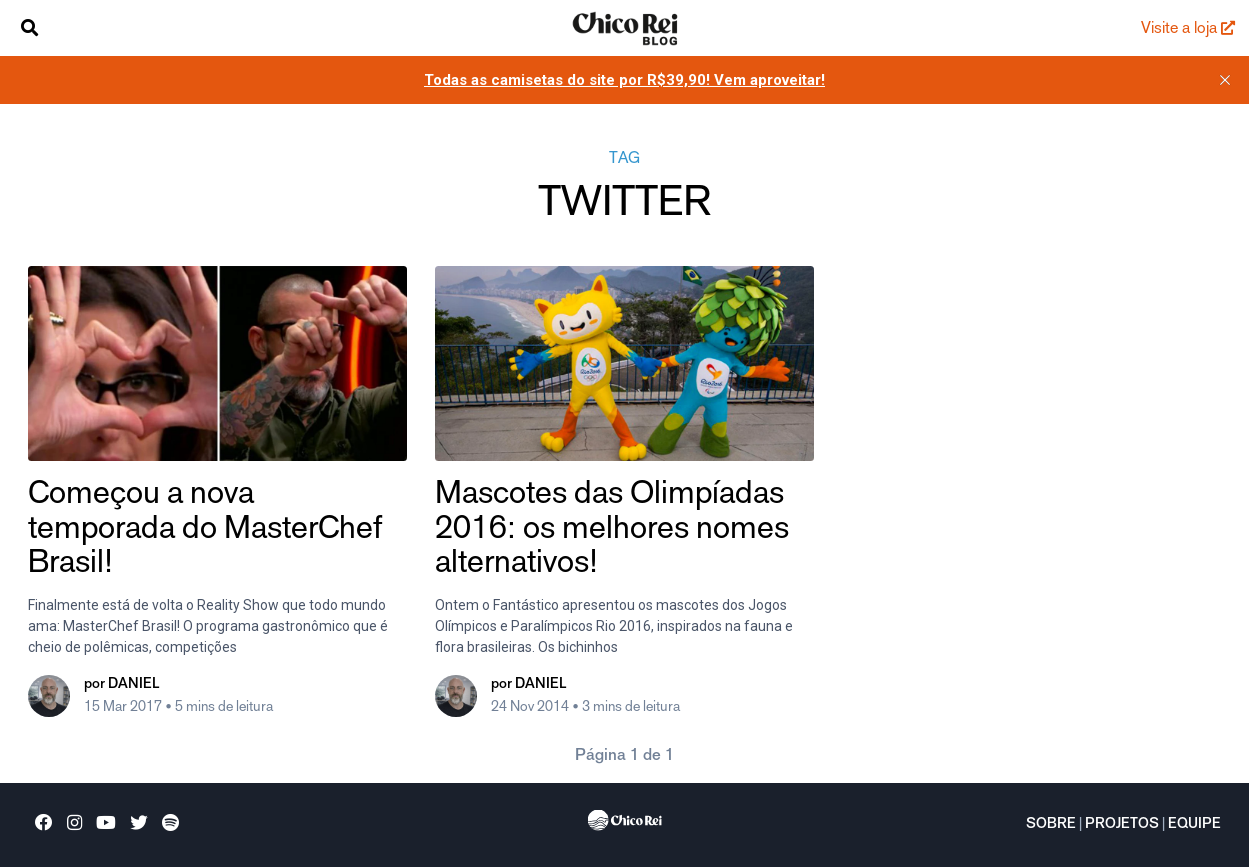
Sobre (1051, 825)
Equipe (1194, 825)
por (121, 685)
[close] (1225, 80)
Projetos (1122, 825)
